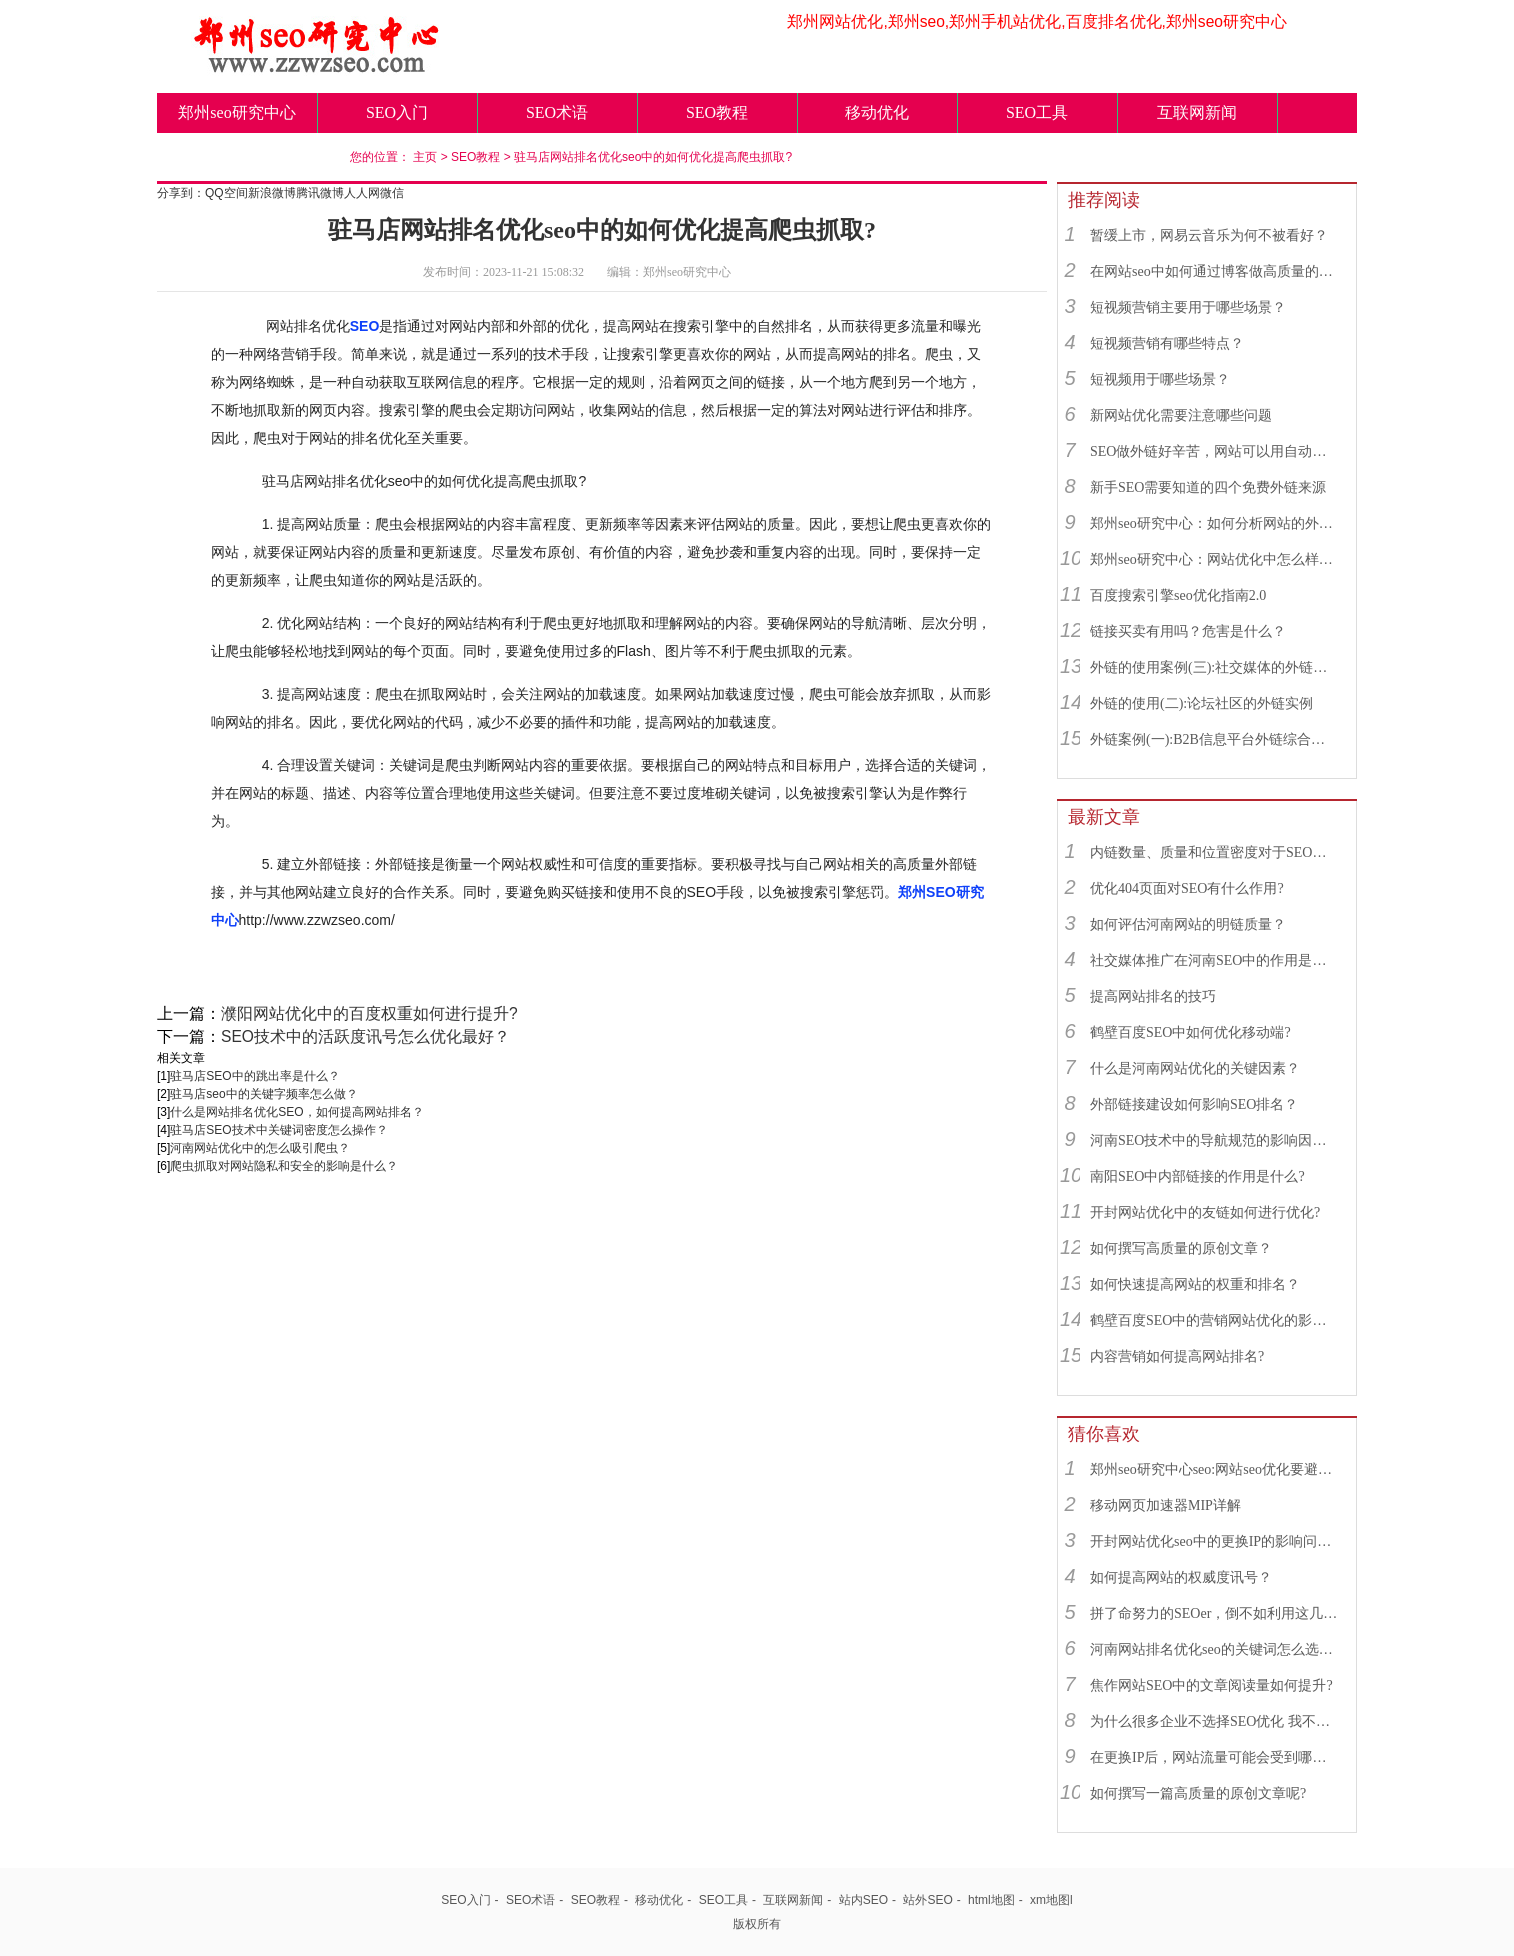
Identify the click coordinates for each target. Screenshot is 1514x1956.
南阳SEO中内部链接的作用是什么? (1197, 1176)
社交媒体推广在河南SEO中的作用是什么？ (1214, 960)
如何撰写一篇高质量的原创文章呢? (1198, 1793)
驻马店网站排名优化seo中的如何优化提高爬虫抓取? (653, 157)
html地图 (991, 1900)
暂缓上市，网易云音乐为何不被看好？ (1209, 235)
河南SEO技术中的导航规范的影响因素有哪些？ (1214, 1140)
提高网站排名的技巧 (1153, 996)
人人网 (362, 193)
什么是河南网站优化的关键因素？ (1195, 1068)
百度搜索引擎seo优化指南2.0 (1178, 595)
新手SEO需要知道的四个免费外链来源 (1208, 487)
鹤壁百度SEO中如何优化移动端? (1190, 1032)
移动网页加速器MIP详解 (1165, 1505)
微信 (392, 193)
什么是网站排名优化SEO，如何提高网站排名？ (296, 1112)
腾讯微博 (320, 193)
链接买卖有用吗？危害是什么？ (1188, 631)
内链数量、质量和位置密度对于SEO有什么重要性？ (1214, 852)
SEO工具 (1037, 112)
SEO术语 (557, 112)
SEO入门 (397, 112)
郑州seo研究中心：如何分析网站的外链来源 (1214, 523)
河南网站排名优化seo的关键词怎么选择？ (1214, 1649)
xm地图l (1051, 1900)
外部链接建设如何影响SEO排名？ (1194, 1104)
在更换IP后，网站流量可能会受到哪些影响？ (1214, 1757)
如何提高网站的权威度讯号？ (1181, 1577)
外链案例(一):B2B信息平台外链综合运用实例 (1214, 739)
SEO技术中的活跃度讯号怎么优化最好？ (365, 1036)
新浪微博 (272, 193)
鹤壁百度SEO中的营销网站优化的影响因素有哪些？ (1214, 1320)
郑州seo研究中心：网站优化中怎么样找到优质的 (1214, 559)
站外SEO (927, 1900)
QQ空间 (226, 193)
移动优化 (877, 112)
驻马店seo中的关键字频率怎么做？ (263, 1094)
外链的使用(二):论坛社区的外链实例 (1201, 703)
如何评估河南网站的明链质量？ (1188, 924)
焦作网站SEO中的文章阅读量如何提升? (1211, 1685)
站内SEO (863, 1900)
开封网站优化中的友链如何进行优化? (1205, 1212)
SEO (365, 326)
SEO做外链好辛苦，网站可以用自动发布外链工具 (1214, 451)
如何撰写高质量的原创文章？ (1181, 1248)
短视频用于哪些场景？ (1160, 379)
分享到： (181, 193)
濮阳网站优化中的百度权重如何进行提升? (369, 1013)
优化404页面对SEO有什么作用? (1187, 888)
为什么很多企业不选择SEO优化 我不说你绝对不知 (1214, 1721)
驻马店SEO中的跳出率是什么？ (254, 1076)
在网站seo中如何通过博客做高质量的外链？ (1214, 271)
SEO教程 (717, 112)
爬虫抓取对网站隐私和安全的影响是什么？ (284, 1166)
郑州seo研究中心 (236, 112)
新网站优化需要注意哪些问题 (1181, 415)
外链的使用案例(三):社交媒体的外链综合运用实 (1214, 667)
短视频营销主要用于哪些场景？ (1188, 307)
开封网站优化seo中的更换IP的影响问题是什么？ (1214, 1541)
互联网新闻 (1197, 112)
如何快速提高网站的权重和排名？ (1195, 1284)
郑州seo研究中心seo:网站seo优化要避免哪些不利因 (1214, 1469)
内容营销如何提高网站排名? (1177, 1356)
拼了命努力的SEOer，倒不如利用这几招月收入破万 (1214, 1613)
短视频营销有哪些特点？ (1167, 343)
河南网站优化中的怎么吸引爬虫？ (260, 1148)
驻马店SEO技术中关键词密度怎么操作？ (278, 1130)
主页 (425, 157)
